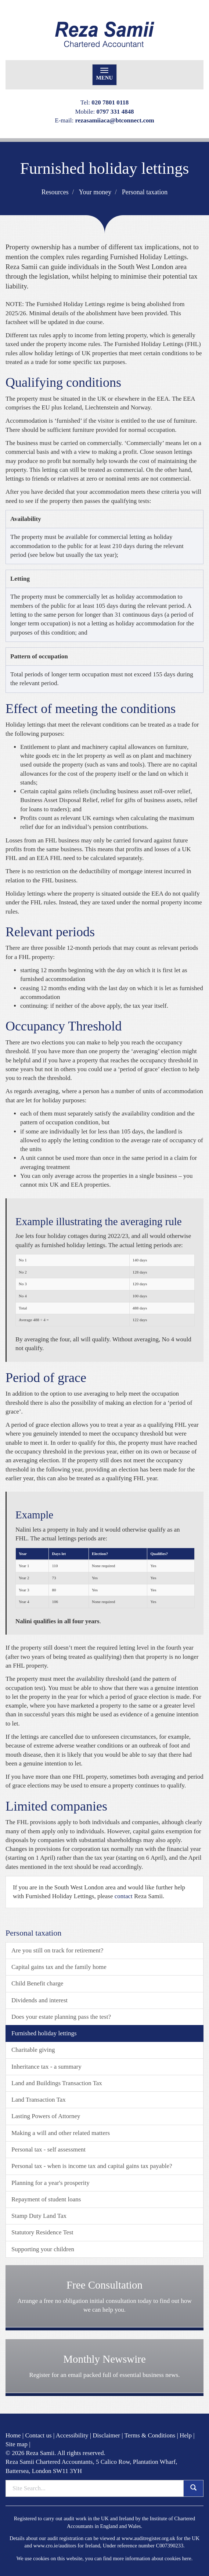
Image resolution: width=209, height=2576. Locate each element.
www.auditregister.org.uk (148, 2538)
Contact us (38, 2435)
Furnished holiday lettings (44, 2033)
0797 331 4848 (115, 111)
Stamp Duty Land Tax (38, 2215)
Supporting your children (42, 2249)
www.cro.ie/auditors (54, 2546)
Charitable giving (33, 2049)
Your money (95, 192)
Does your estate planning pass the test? (61, 2016)
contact (124, 1896)
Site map (17, 2444)
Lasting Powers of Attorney (45, 2116)
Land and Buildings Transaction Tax (56, 2083)
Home (13, 2435)
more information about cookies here (152, 2558)
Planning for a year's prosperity (50, 2182)
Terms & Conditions (150, 2435)
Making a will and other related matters (60, 2132)
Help (186, 2435)
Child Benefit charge (37, 1983)
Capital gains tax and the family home (59, 1966)
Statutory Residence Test (42, 2232)
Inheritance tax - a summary (46, 2066)
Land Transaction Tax (38, 2099)
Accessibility (72, 2435)
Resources (55, 192)
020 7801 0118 (110, 102)
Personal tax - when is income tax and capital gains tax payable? (91, 2165)
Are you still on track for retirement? (57, 1950)
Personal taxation (144, 192)
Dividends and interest (39, 2000)
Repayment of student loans (46, 2199)
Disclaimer (106, 2435)
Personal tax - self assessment (48, 2149)
